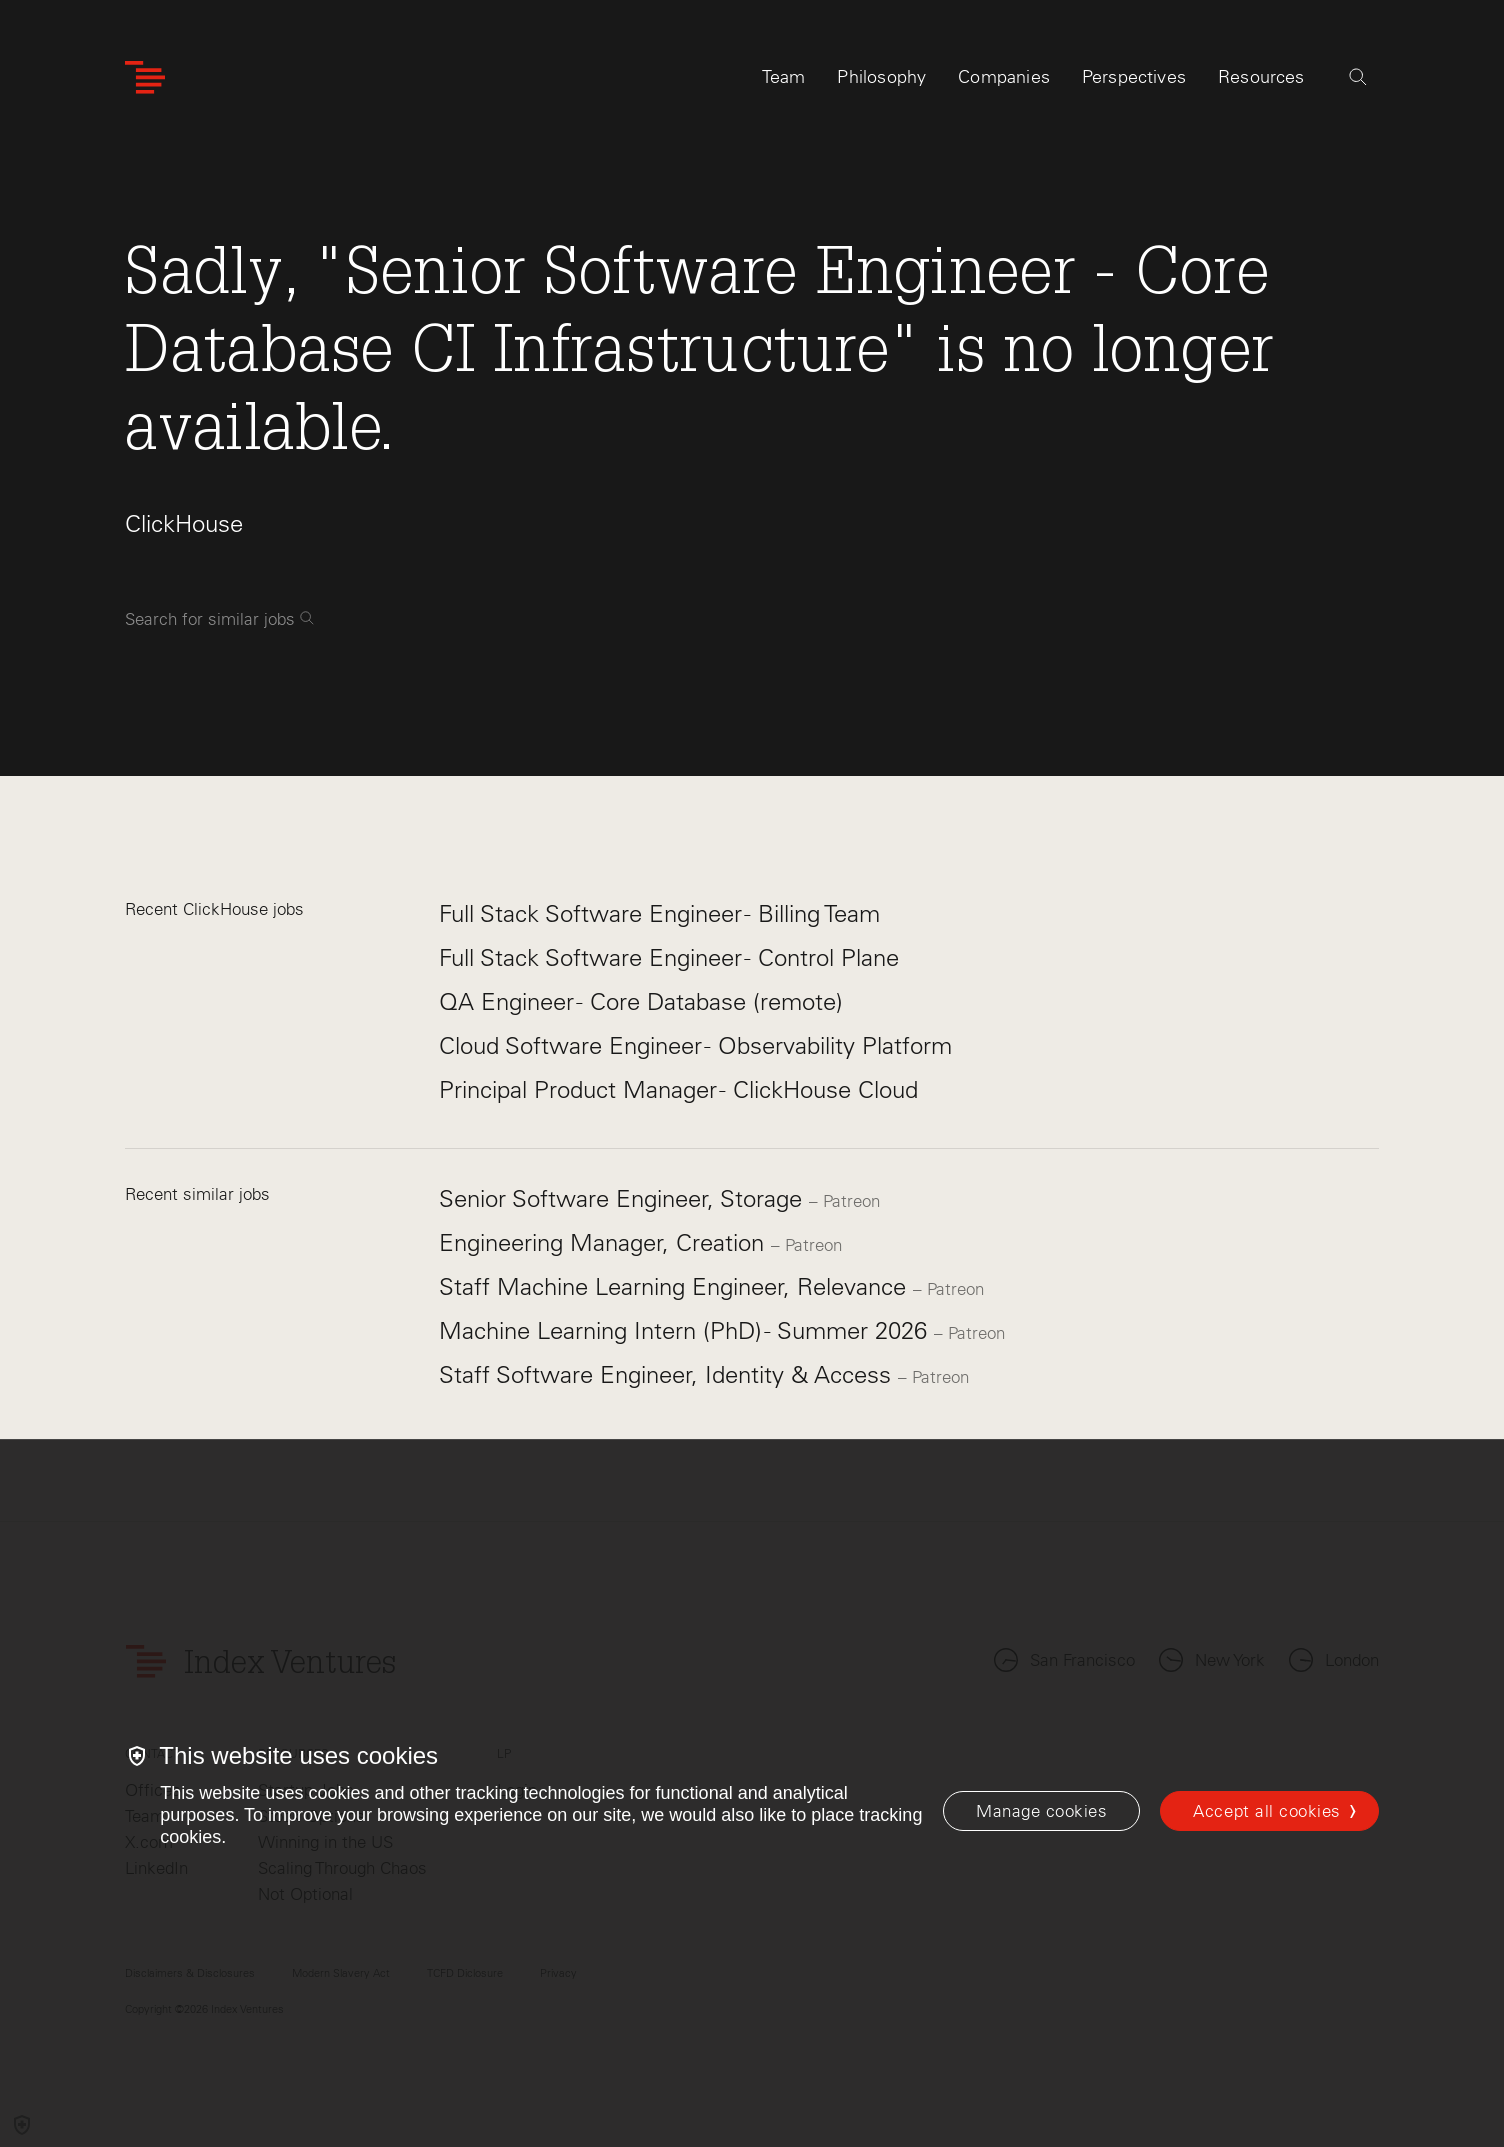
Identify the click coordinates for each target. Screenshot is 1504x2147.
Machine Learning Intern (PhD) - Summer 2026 (686, 1330)
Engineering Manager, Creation (605, 1242)
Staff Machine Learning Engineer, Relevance (676, 1286)
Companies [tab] (1004, 77)
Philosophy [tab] (881, 77)
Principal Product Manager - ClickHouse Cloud (678, 1089)
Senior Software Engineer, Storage (624, 1198)
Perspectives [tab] (1134, 77)
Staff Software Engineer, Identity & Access (668, 1374)
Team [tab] (784, 77)
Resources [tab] (1261, 77)
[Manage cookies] (1041, 1811)
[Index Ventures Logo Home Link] (145, 77)
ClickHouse (184, 523)
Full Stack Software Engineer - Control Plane (669, 957)
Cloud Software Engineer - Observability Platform (695, 1045)
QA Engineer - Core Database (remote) (641, 1001)
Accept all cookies (1266, 1811)
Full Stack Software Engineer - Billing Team (659, 913)
